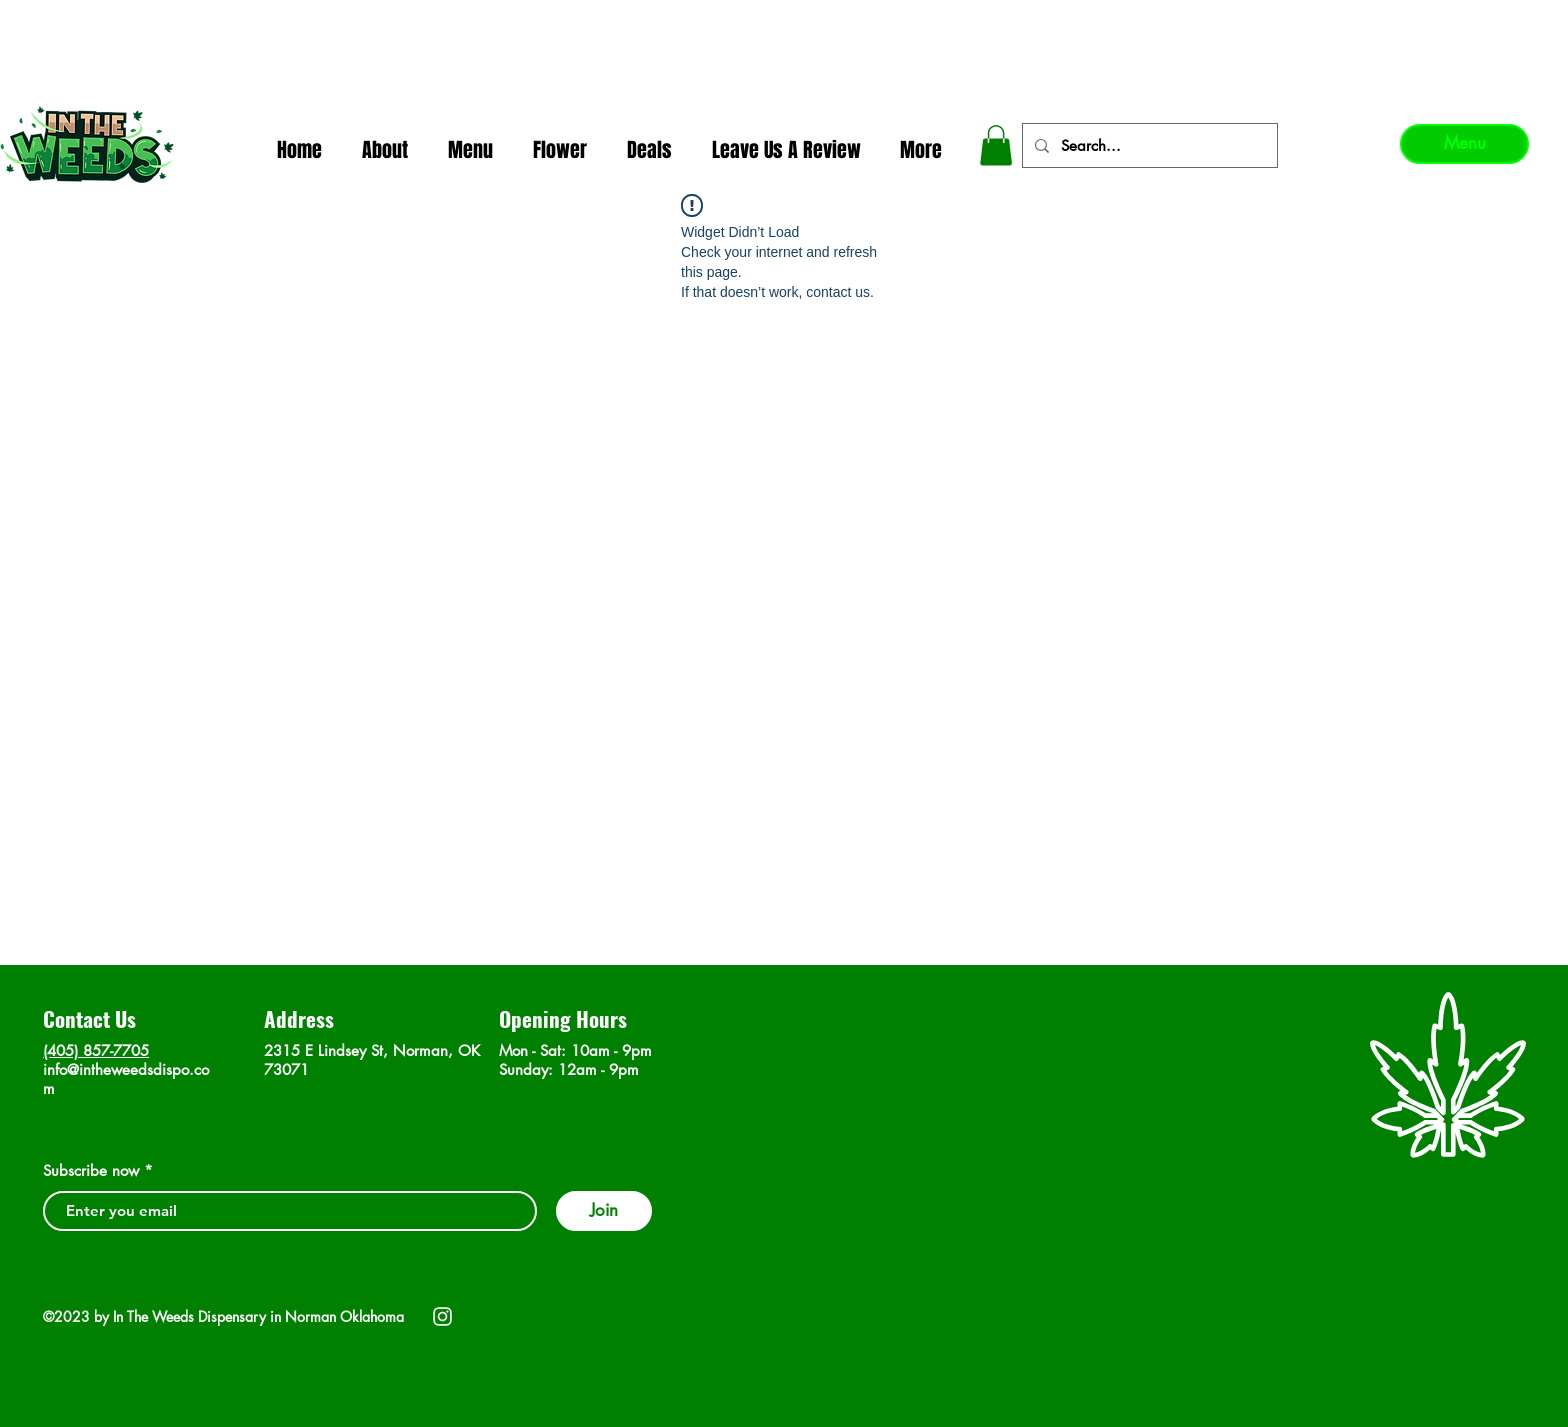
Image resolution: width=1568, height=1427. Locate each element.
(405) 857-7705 (96, 1050)
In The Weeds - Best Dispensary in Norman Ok (786, 20)
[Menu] (1464, 144)
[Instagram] (442, 1316)
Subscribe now (91, 1170)
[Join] (604, 1211)
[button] (996, 145)
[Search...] (1148, 145)
